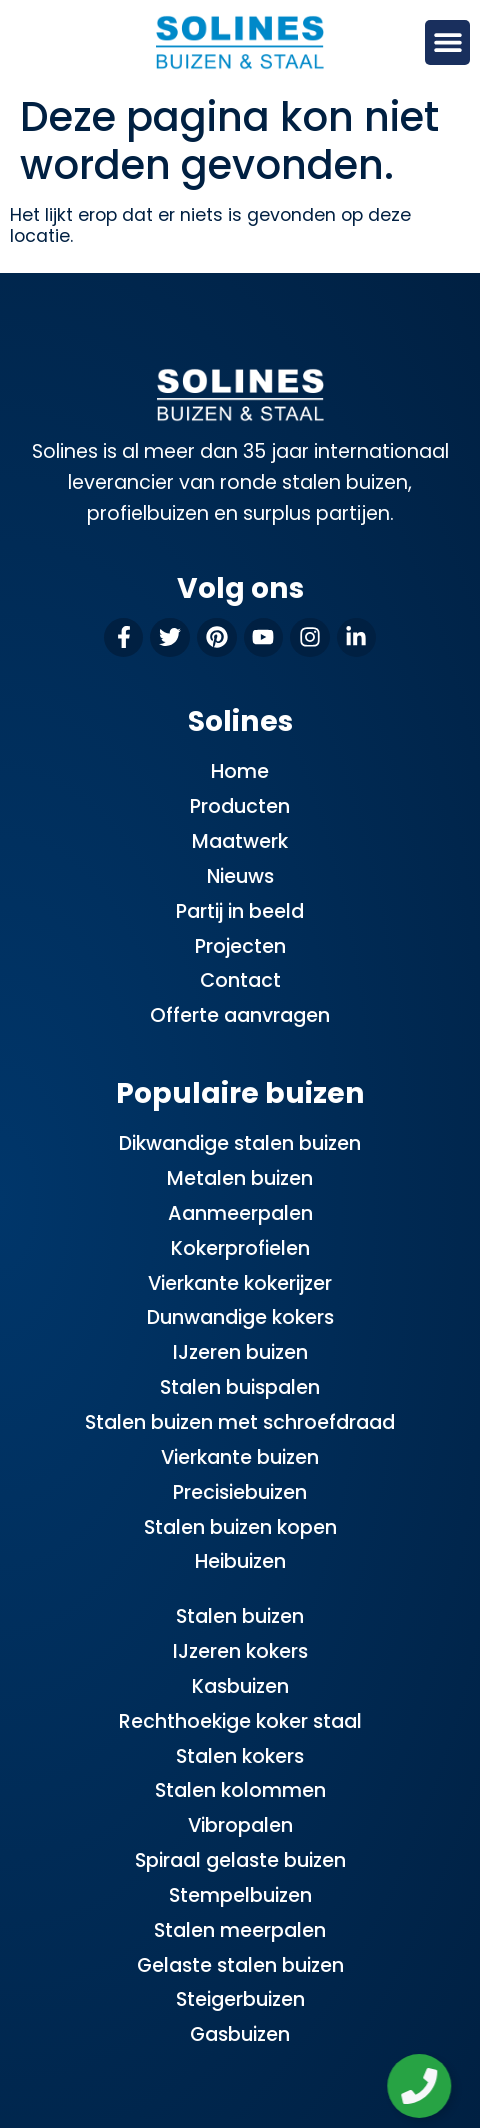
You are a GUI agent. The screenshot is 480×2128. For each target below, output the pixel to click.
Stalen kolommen (240, 1790)
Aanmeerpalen (240, 1213)
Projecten (240, 946)
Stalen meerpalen (240, 1930)
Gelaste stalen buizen (240, 1965)
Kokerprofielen (240, 1248)
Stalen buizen (240, 1616)
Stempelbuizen (240, 1895)
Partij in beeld (240, 911)
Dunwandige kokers (240, 1317)
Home (240, 771)
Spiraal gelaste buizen (240, 1860)
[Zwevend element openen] (421, 2086)
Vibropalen (240, 1825)
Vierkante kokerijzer (240, 1283)
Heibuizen (240, 1561)
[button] (447, 42)
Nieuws (240, 876)
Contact (240, 980)
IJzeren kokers (240, 1651)
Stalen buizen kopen (240, 1527)
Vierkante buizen (240, 1457)
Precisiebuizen (240, 1492)
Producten (240, 806)
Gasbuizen (240, 2034)
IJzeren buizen (240, 1352)
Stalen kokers (240, 1756)
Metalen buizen (240, 1178)
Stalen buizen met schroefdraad (240, 1422)
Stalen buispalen (240, 1387)
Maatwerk (240, 841)
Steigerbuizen (240, 1999)
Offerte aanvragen (240, 1015)
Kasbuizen (240, 1686)
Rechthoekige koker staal (240, 1721)
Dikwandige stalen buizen (240, 1143)
